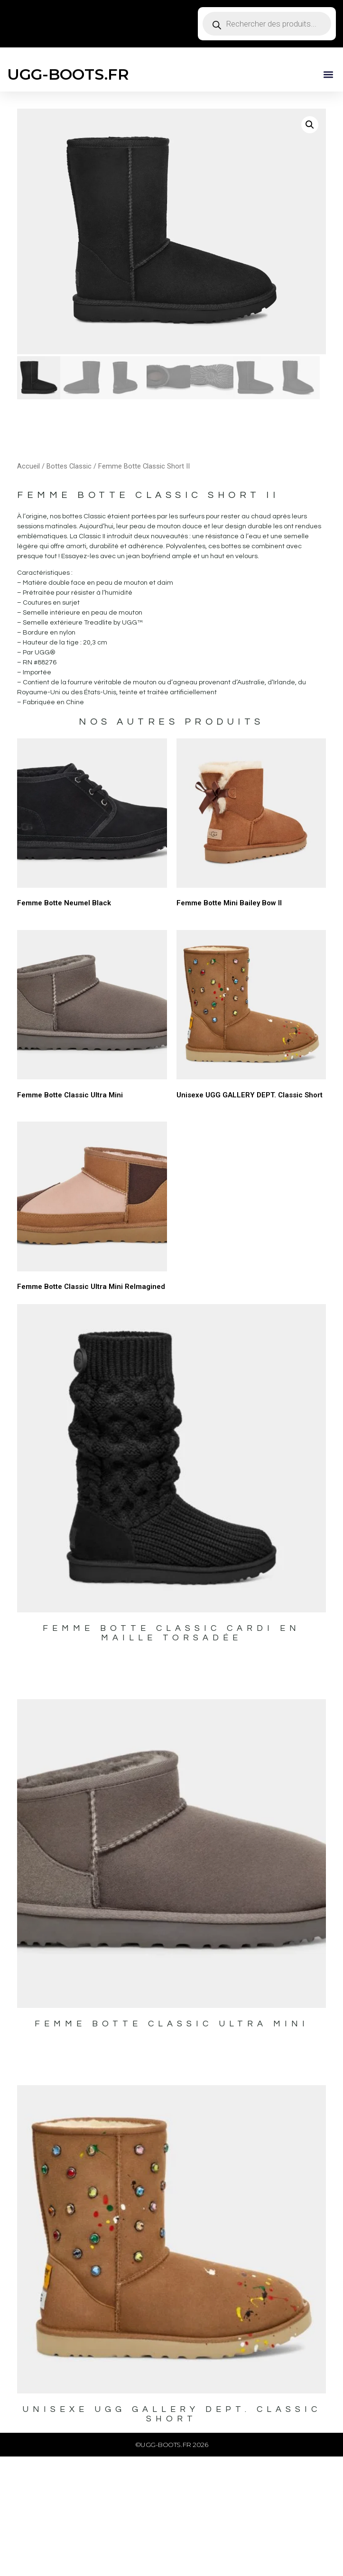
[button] (328, 74)
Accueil (28, 466)
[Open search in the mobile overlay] (267, 23)
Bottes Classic (69, 466)
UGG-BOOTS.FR (68, 74)
